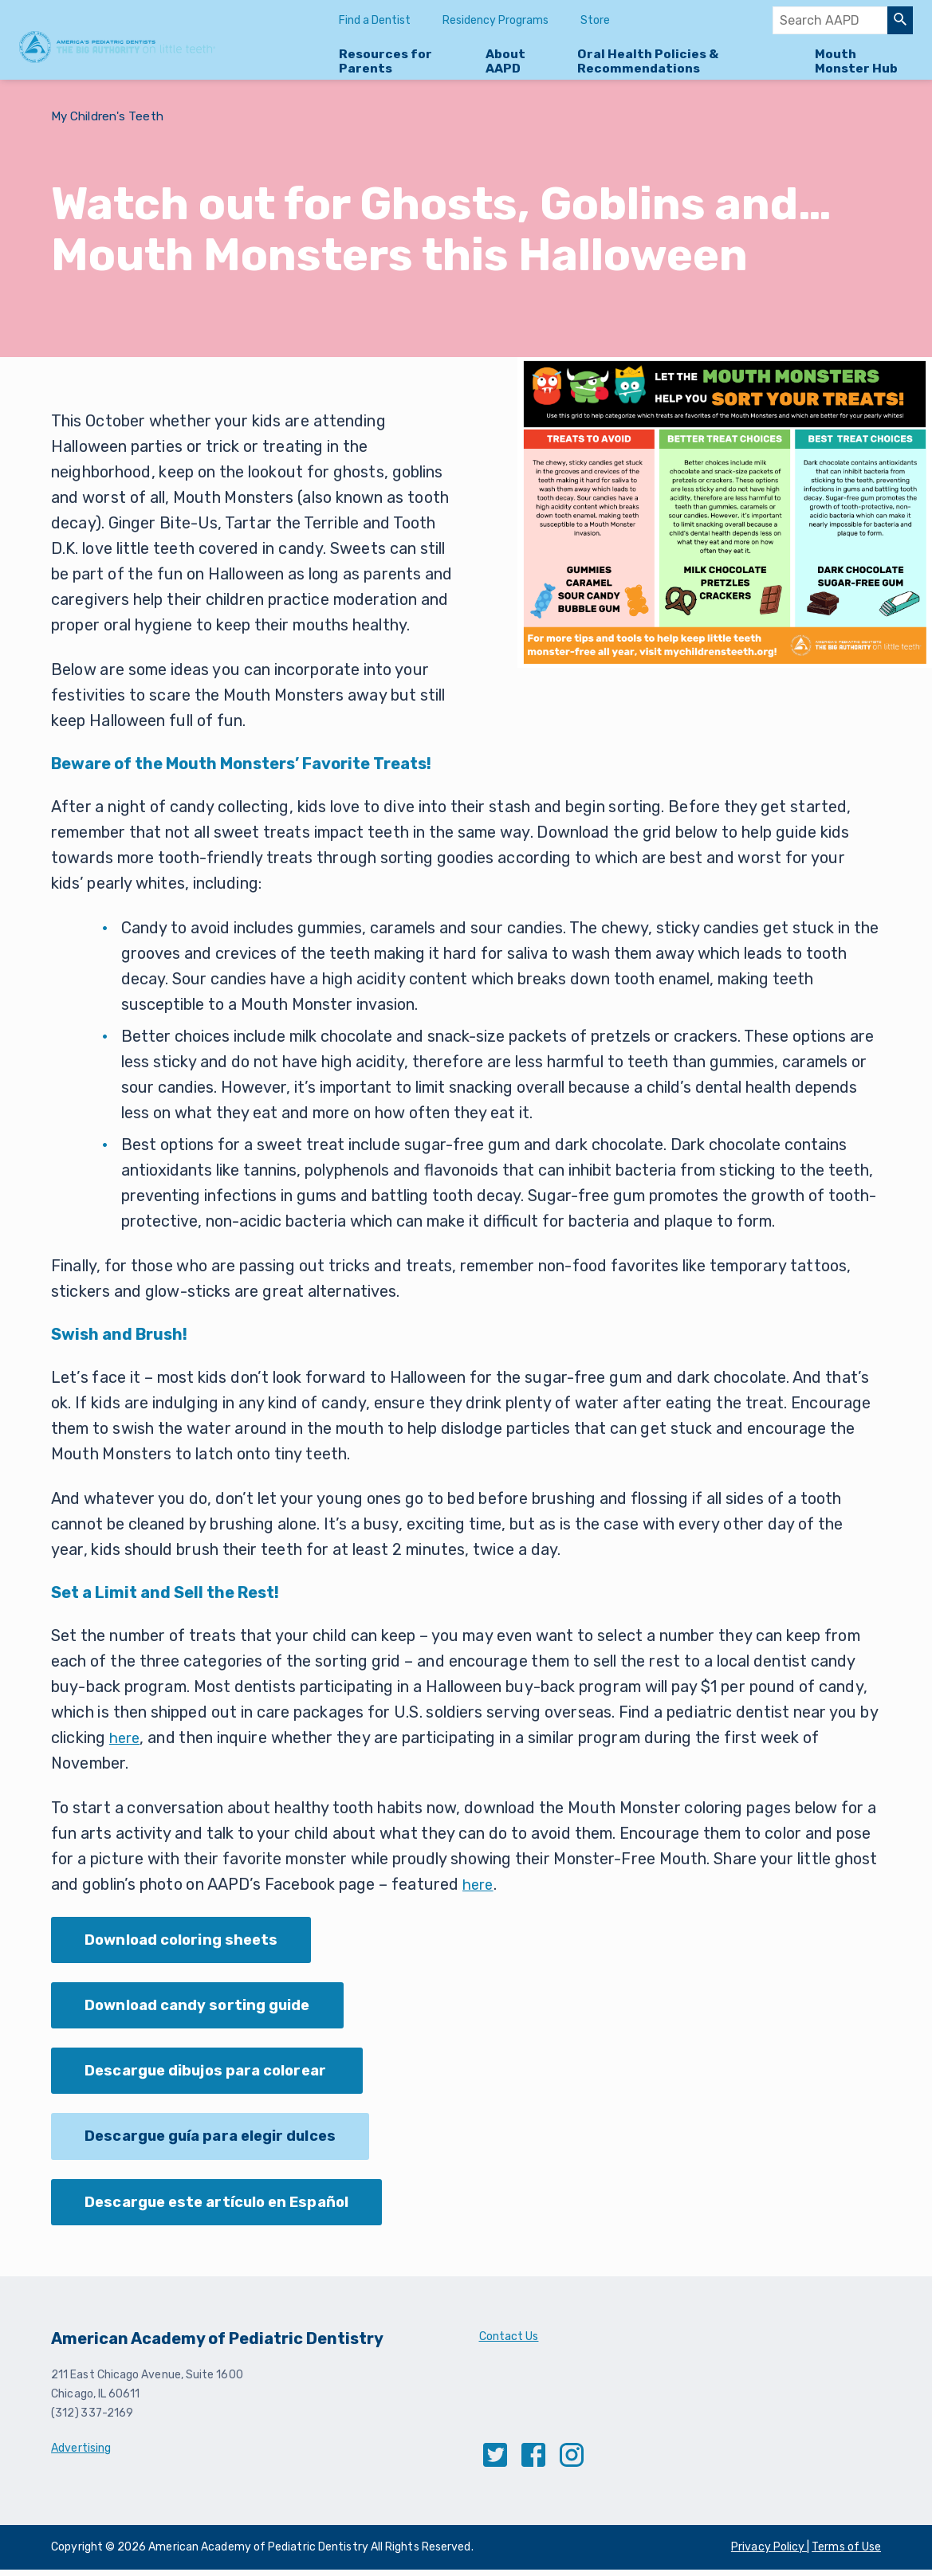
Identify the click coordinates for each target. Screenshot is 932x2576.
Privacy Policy (769, 2553)
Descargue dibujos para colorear (216, 2073)
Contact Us (509, 2343)
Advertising (81, 2454)
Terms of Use (846, 2553)
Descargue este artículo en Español (226, 2207)
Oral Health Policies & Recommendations (647, 61)
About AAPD (505, 61)
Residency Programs (495, 20)
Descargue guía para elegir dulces (220, 2140)
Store (595, 20)
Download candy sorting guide (206, 2006)
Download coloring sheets (189, 1940)
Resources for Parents (385, 61)
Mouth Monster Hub (856, 61)
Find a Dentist (375, 20)
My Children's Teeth (110, 116)
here (126, 1737)
